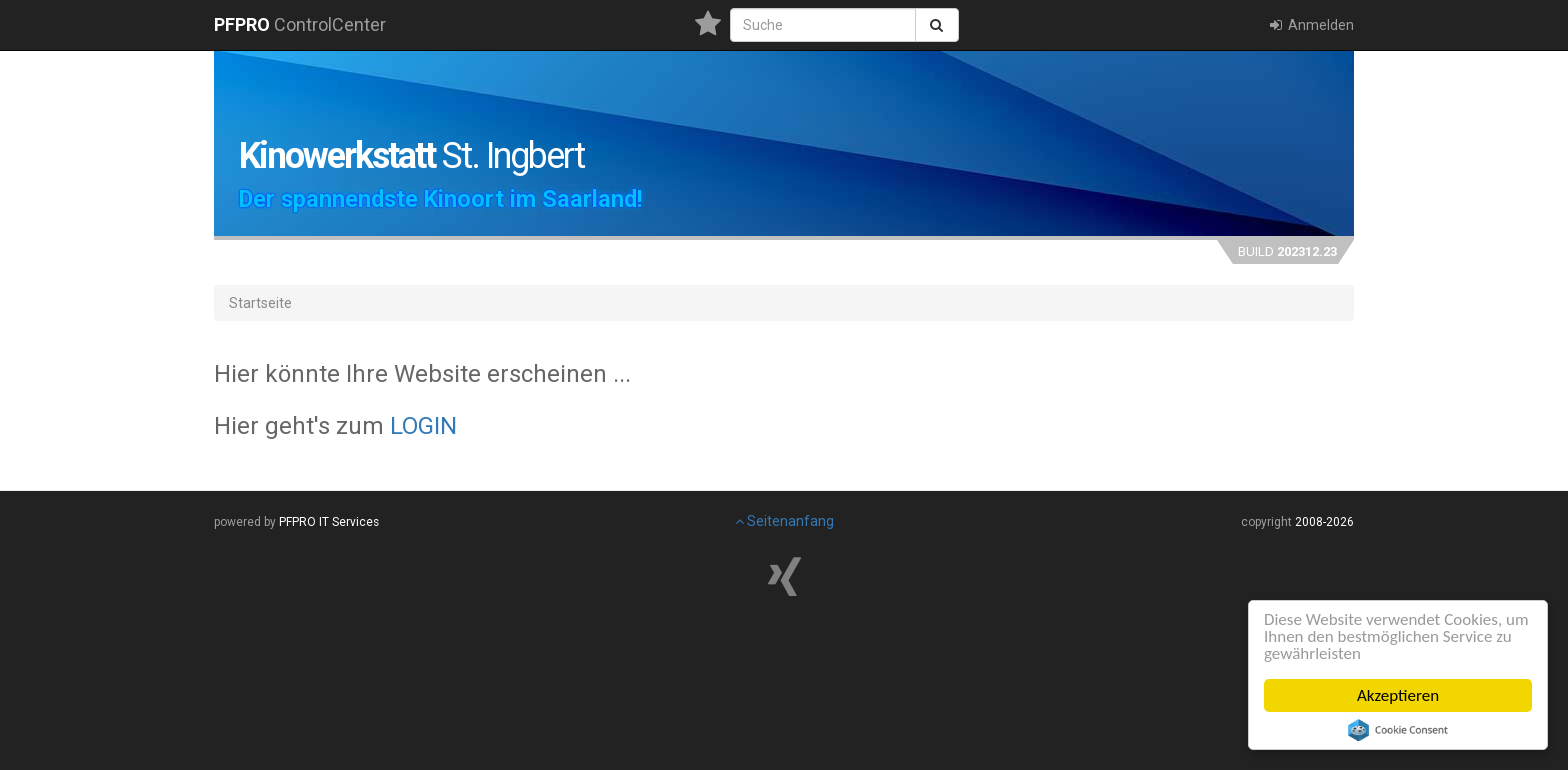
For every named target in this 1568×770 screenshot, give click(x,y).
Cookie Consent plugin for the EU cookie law (1398, 730)
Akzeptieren (1398, 695)
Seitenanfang (784, 521)
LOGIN (423, 426)
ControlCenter (300, 24)
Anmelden (1310, 25)
